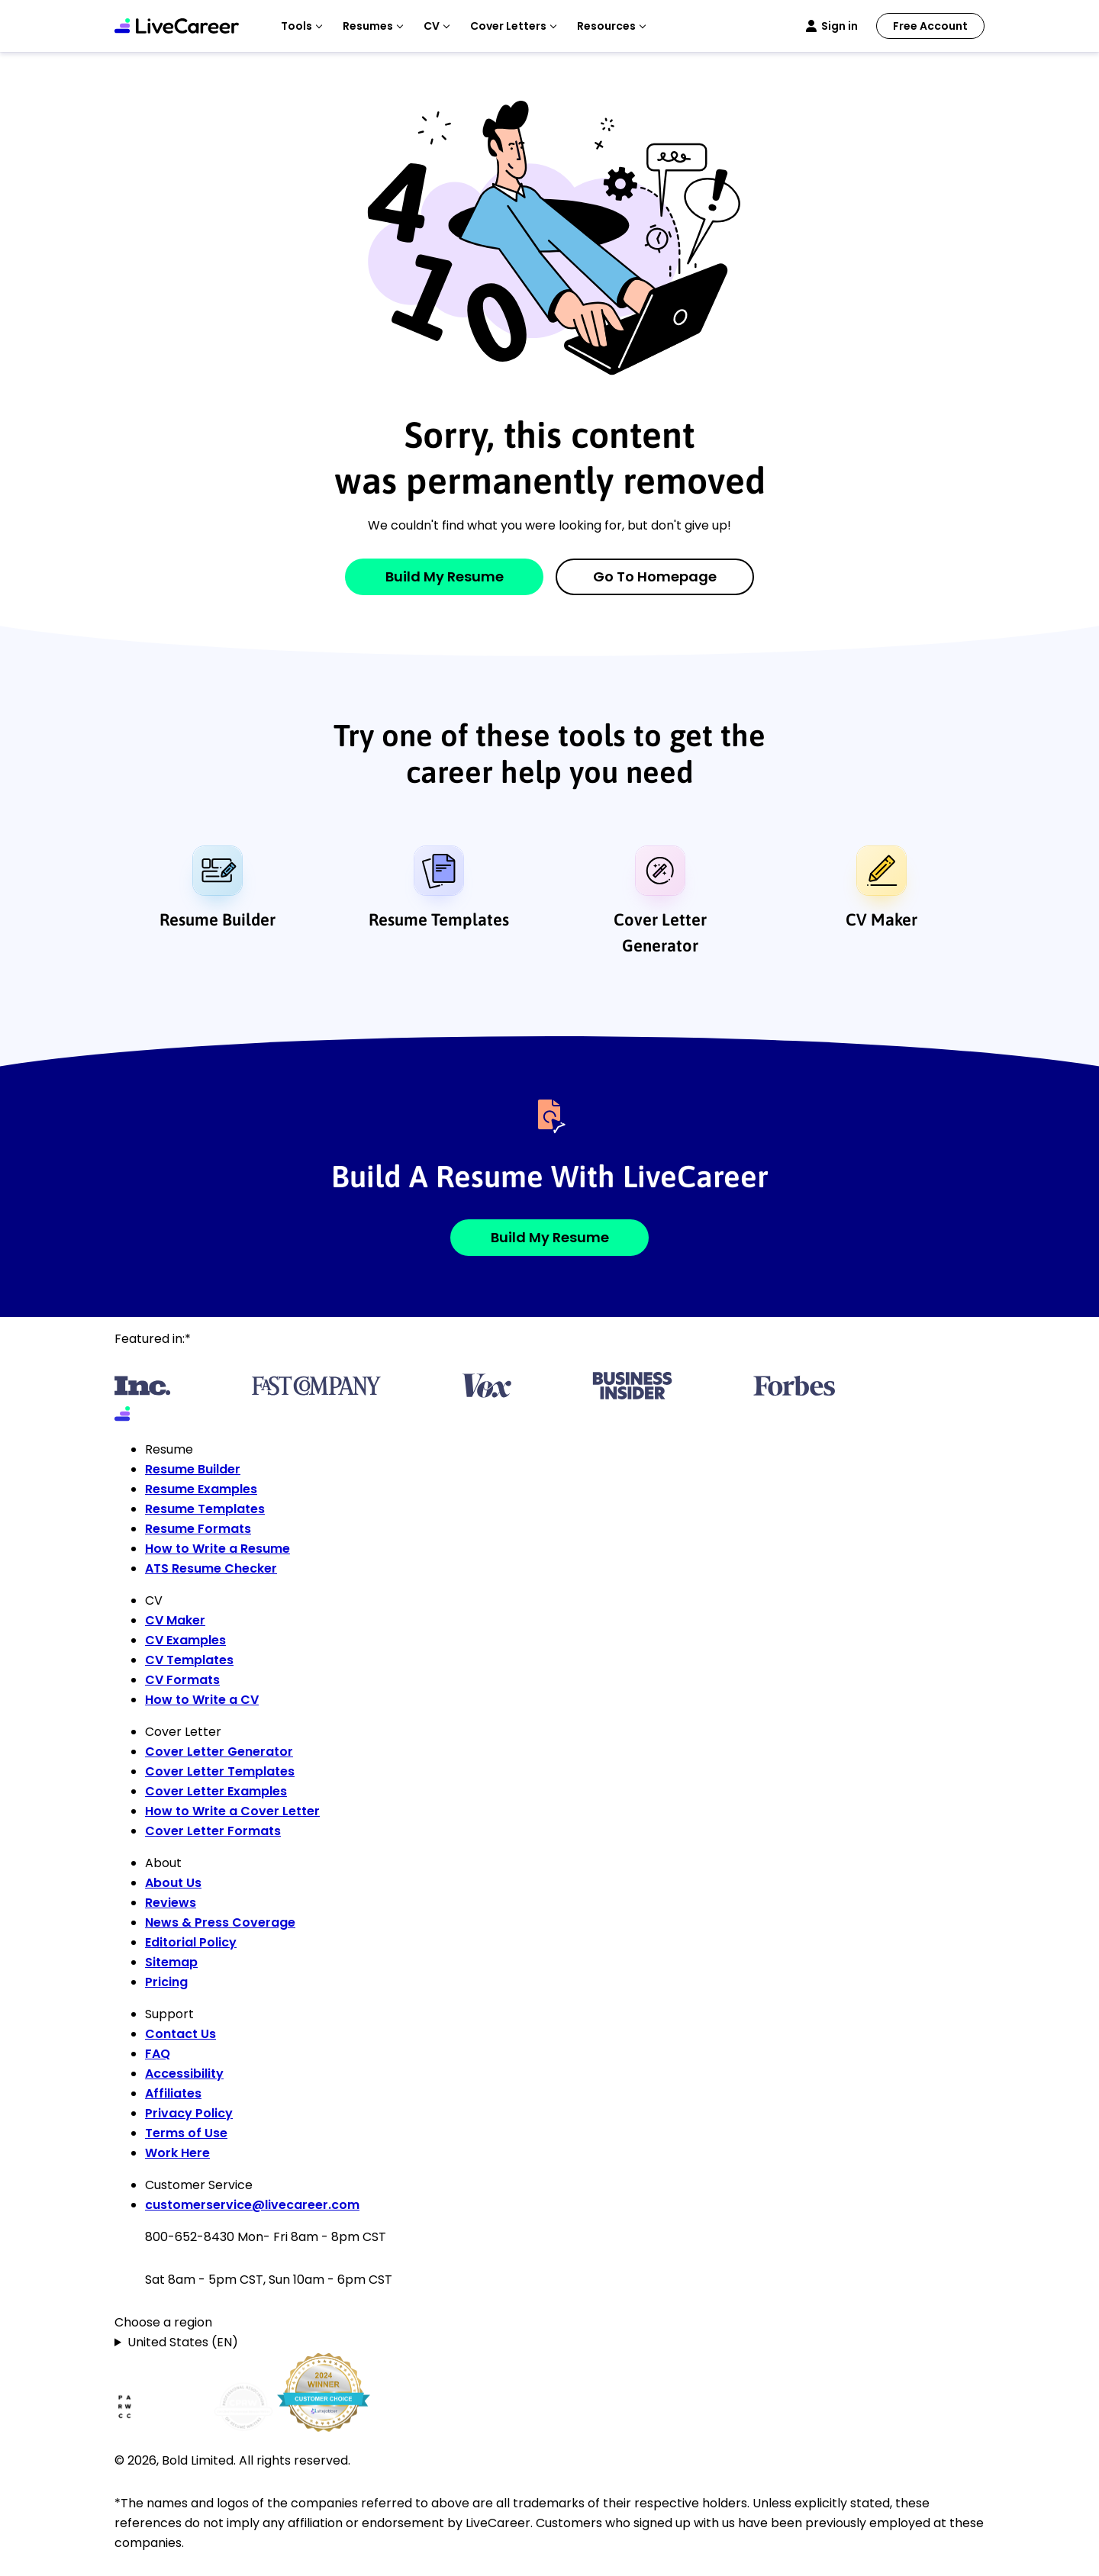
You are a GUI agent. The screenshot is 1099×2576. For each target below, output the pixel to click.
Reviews (170, 1902)
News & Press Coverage (220, 1922)
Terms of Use (186, 2133)
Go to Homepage (655, 576)
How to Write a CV (202, 1699)
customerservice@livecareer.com (252, 2205)
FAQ (157, 2053)
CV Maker (881, 919)
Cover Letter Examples (216, 1791)
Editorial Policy (191, 1942)
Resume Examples (201, 1489)
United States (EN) (182, 2342)
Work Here (177, 2153)
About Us (173, 1883)
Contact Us (180, 2034)
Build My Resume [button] (550, 1237)
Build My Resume (444, 576)
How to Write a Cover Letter (232, 1811)
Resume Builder (218, 919)
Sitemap (171, 1962)
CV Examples (185, 1640)
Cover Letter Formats (213, 1831)
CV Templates (189, 1660)
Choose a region (163, 2322)
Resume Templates (439, 919)
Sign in (839, 26)
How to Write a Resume (217, 1548)
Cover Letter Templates (220, 1771)
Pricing (166, 1982)
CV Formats (182, 1680)
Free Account (930, 26)
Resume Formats (198, 1529)
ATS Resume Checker (211, 1568)
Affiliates (173, 2093)
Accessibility (184, 2073)
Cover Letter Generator (660, 932)
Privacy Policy (189, 2113)
